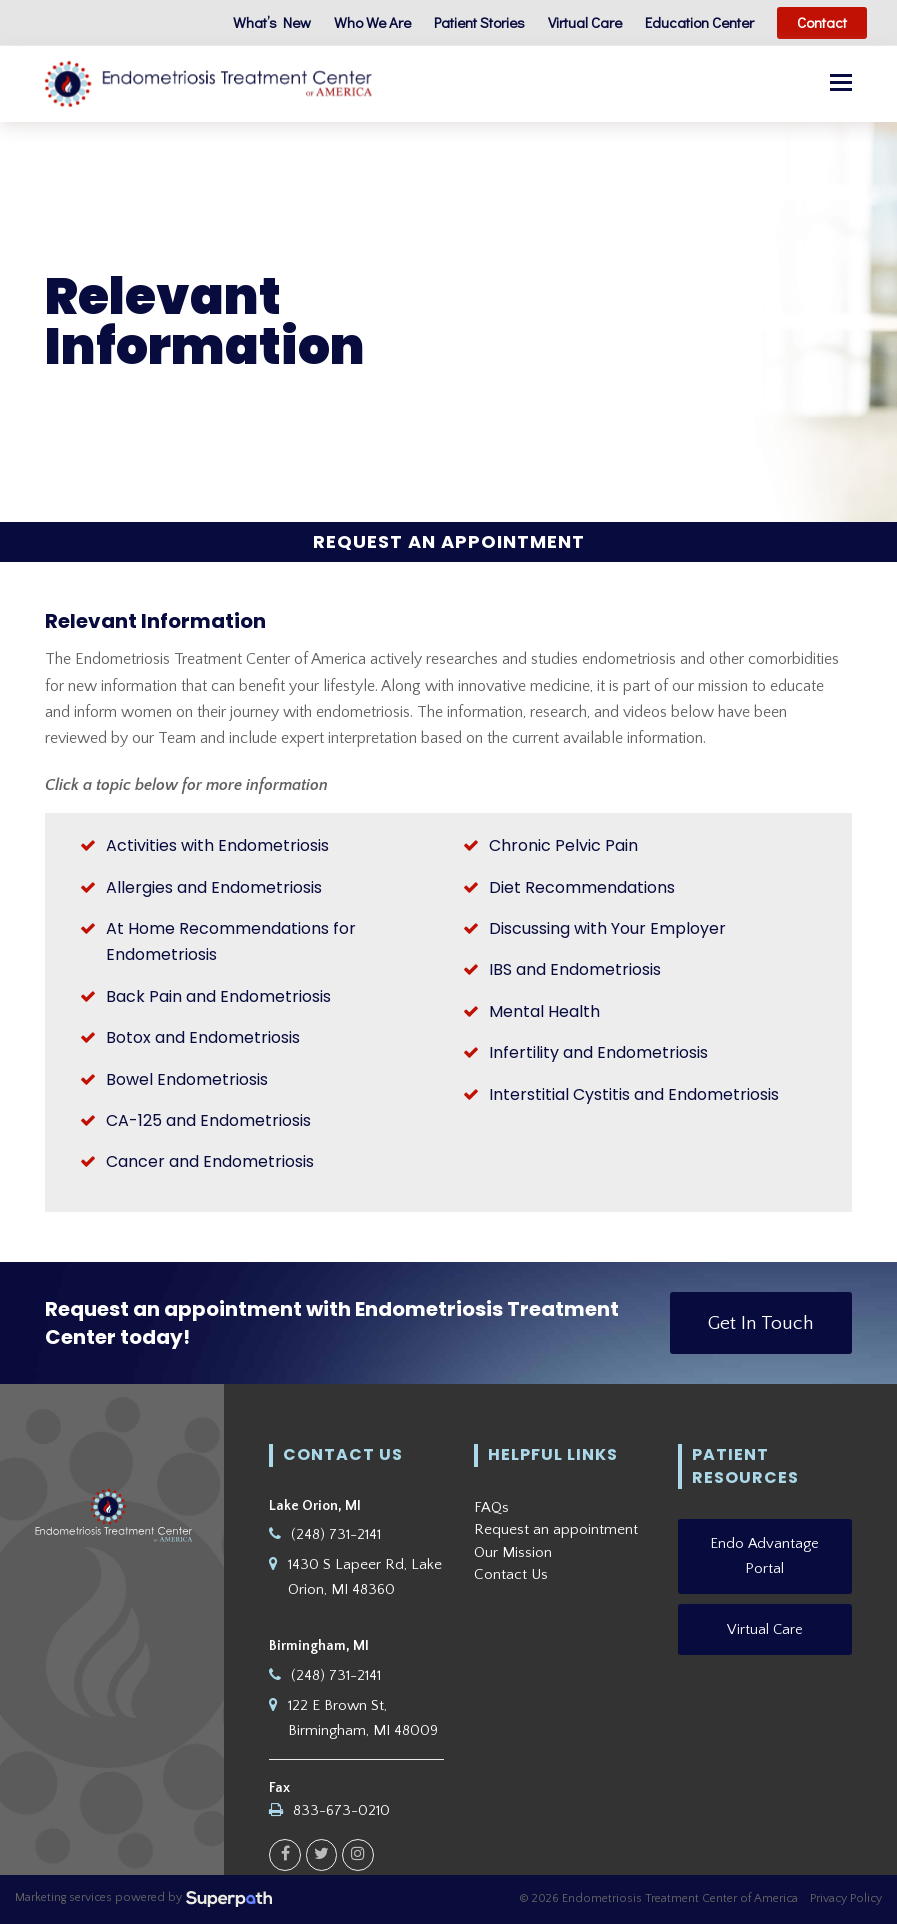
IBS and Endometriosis (575, 970)
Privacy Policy (846, 1898)
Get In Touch (761, 1323)
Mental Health (544, 1011)
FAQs (491, 1507)
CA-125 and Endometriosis (208, 1120)
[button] (841, 84)
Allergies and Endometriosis (214, 887)
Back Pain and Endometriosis (218, 996)
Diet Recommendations (582, 887)
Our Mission (513, 1552)
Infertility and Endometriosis (598, 1052)
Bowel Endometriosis (187, 1079)
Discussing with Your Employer (607, 928)
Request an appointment (556, 1529)
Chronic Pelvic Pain (563, 845)
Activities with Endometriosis (217, 845)
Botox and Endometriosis (203, 1037)
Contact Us (511, 1574)
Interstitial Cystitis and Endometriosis (634, 1094)
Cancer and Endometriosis (210, 1162)
